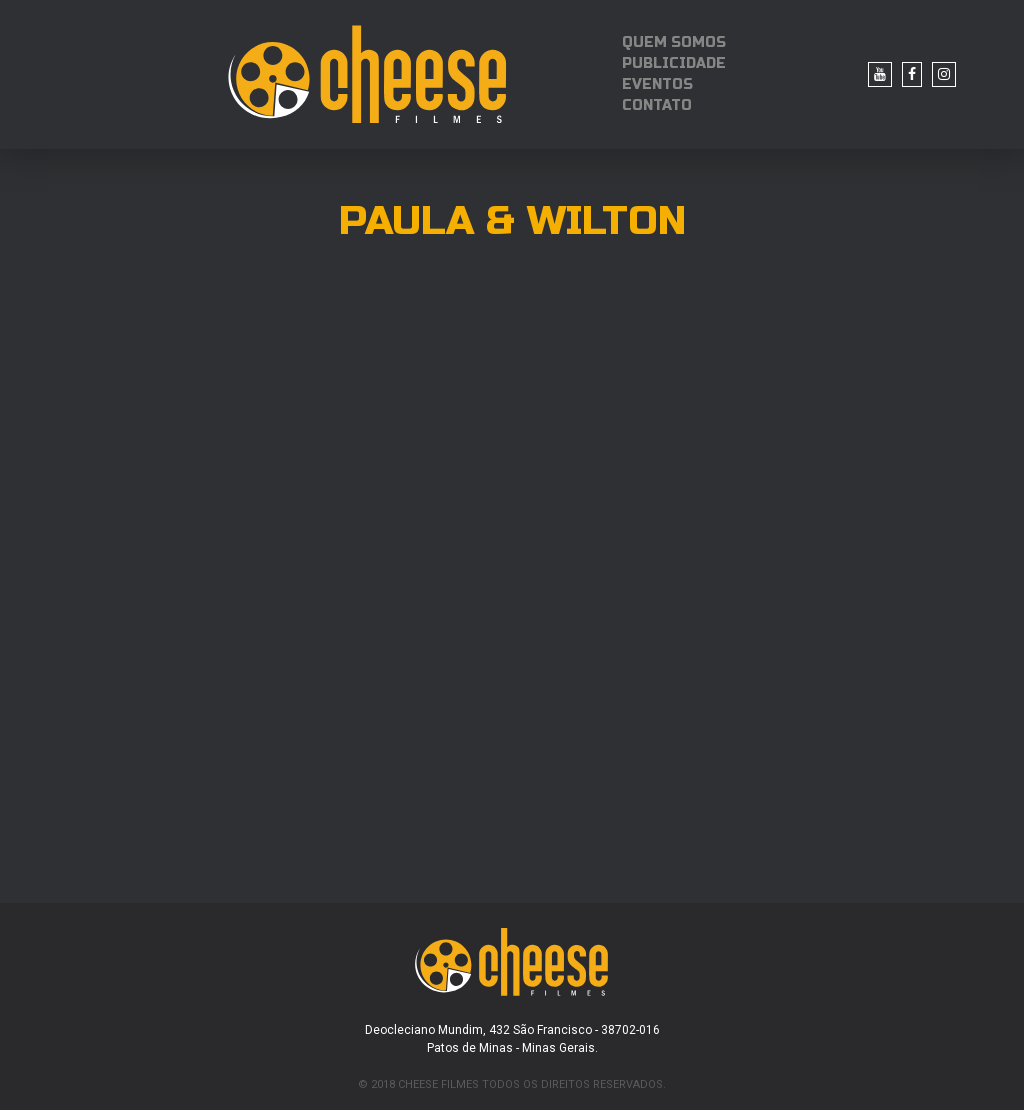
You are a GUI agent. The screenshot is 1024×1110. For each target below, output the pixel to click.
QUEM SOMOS (674, 42)
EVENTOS (657, 84)
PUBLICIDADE (674, 63)
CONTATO (657, 105)
